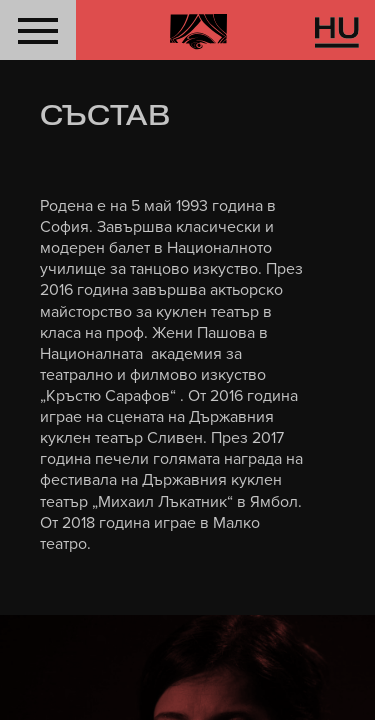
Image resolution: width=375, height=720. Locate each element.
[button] (38, 30)
